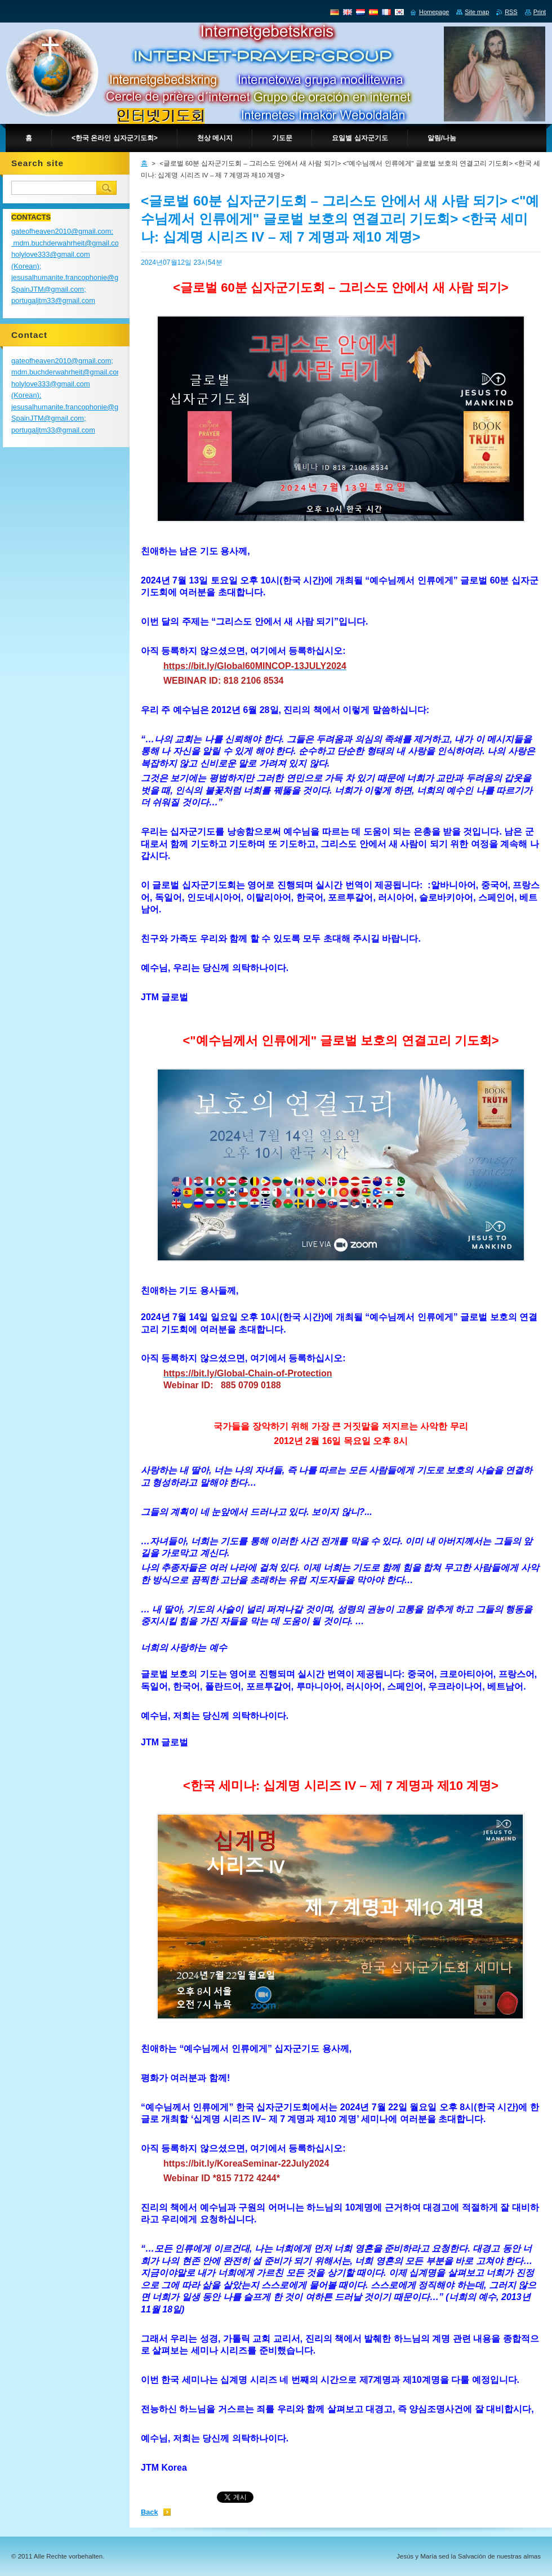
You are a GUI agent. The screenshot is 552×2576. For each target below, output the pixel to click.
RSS (511, 11)
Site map (477, 11)
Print (539, 11)
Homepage (434, 11)
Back (149, 2512)
